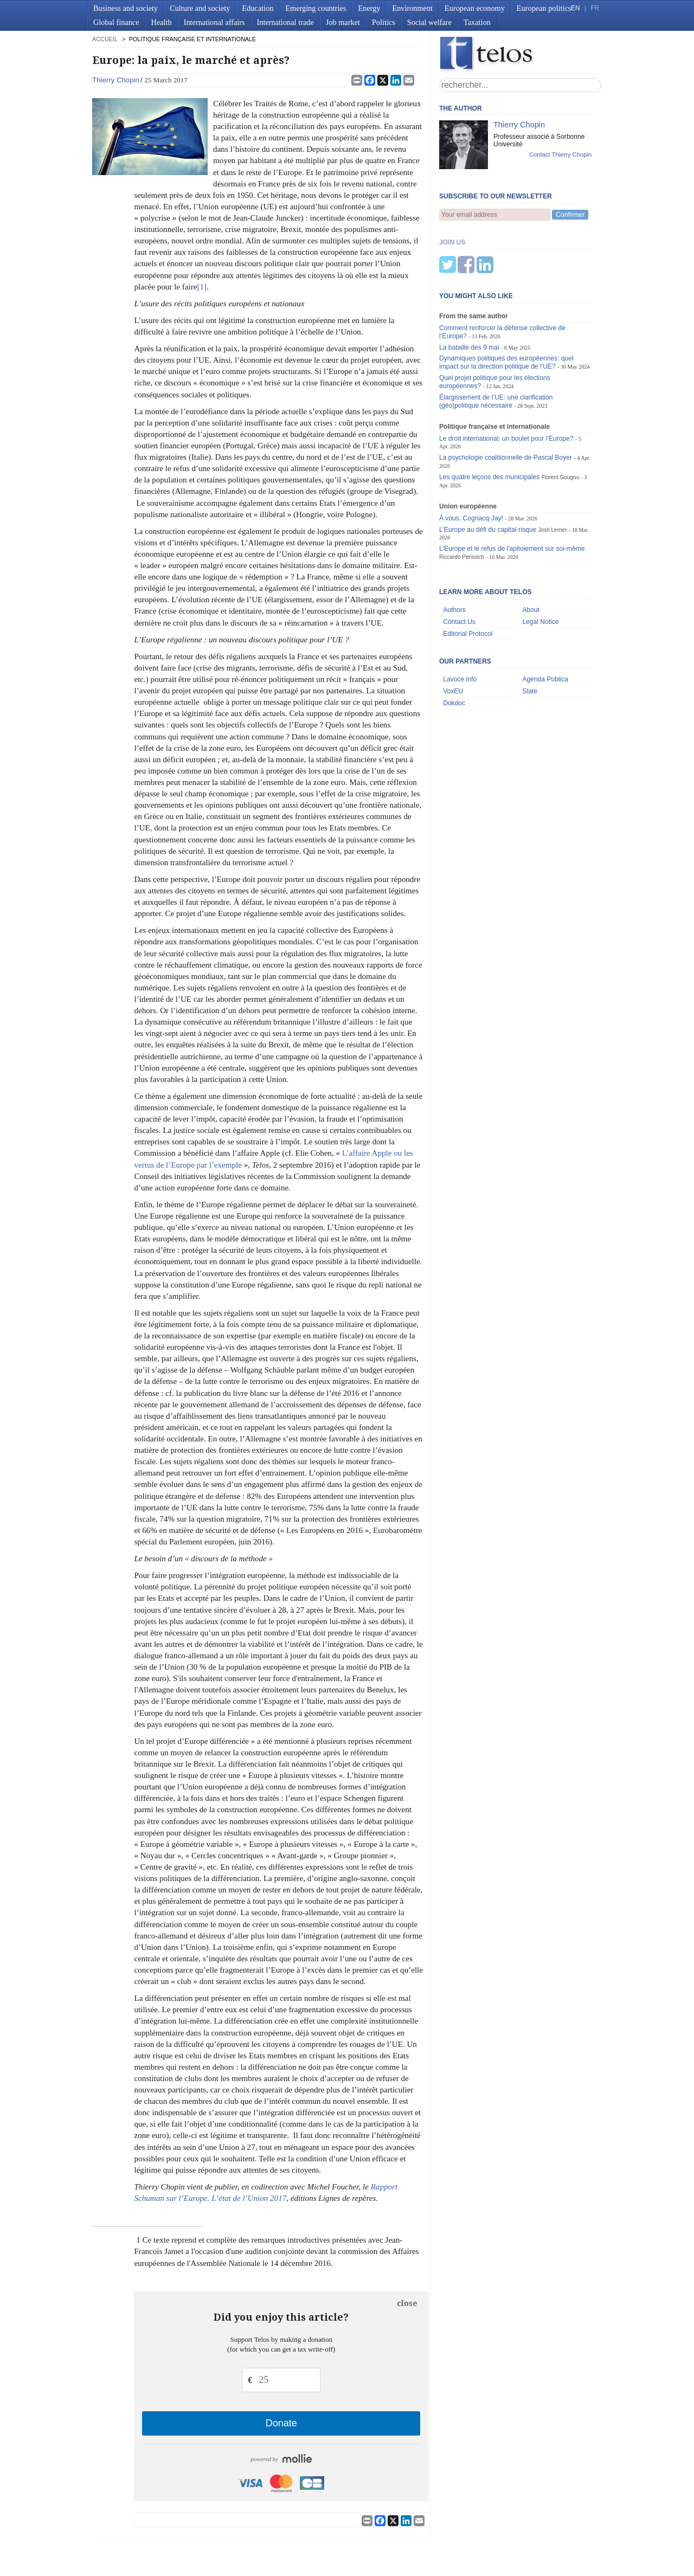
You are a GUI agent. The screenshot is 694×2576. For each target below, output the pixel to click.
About (530, 556)
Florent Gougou (561, 424)
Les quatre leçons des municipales (489, 423)
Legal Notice (540, 568)
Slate (529, 637)
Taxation (477, 22)
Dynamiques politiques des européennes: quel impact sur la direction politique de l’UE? (506, 309)
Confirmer (570, 214)
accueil (104, 39)
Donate (281, 2423)
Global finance (116, 22)
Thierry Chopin (115, 80)
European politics (544, 8)
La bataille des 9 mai (469, 294)
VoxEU (453, 637)
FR (594, 8)
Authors (454, 556)
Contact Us (459, 568)
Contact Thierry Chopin (560, 154)
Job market (343, 22)
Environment (412, 8)
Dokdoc (454, 649)
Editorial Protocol (467, 580)
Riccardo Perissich (461, 503)
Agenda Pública (545, 625)
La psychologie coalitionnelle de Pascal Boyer (505, 404)
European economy (475, 8)
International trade (285, 22)
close (407, 2303)
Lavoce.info (460, 625)
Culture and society (200, 8)
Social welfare (429, 22)
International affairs (214, 22)
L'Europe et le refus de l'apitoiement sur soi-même (511, 495)
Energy (369, 8)
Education (257, 8)
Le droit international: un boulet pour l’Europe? (506, 385)
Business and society (125, 8)
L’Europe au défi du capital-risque (487, 476)
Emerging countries (315, 8)
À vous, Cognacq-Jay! (471, 464)
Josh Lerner (552, 476)
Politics (383, 22)
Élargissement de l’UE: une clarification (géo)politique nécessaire (495, 348)
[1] (202, 286)
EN (575, 8)
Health (161, 22)
